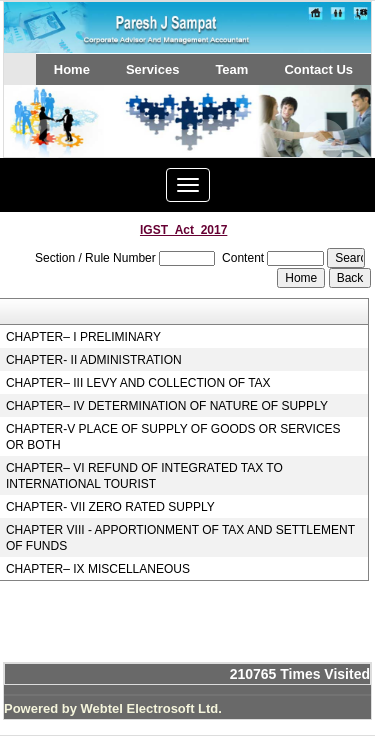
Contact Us (318, 69)
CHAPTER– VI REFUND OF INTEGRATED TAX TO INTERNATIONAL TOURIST (144, 476)
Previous (47, 140)
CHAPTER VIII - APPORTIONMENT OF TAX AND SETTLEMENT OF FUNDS (180, 538)
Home (72, 69)
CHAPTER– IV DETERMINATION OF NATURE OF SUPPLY (167, 406)
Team (231, 69)
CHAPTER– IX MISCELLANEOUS (98, 569)
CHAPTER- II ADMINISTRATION (94, 360)
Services (153, 69)
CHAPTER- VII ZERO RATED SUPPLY (110, 507)
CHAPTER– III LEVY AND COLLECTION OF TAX (138, 383)
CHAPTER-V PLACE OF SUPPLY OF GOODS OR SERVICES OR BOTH (173, 437)
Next (323, 140)
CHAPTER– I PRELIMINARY (83, 337)
